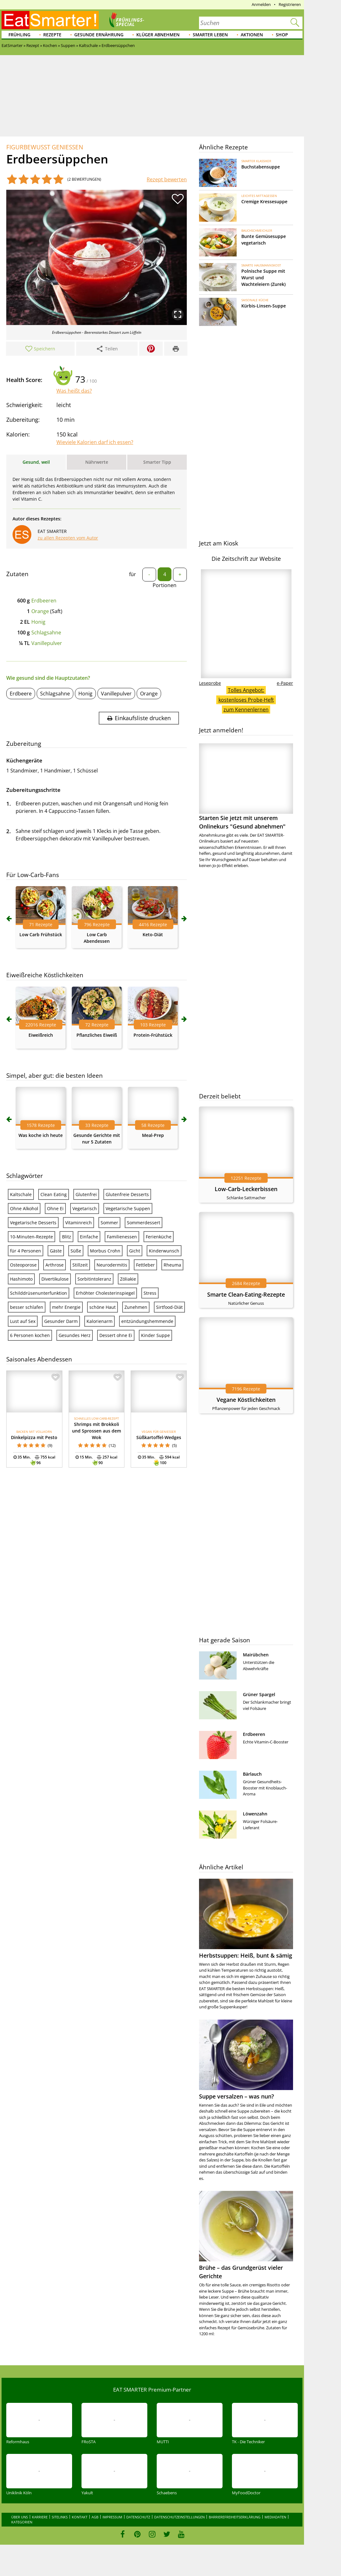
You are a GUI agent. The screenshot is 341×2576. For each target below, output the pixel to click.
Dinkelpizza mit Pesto (34, 1437)
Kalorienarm (100, 1321)
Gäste (56, 1251)
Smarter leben (210, 35)
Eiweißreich (41, 1035)
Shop (282, 35)
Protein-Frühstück (153, 1035)
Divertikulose (55, 1279)
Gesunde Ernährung (98, 35)
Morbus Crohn (105, 1251)
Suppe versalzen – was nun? (236, 2096)
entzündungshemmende (147, 1321)
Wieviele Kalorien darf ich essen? (94, 442)
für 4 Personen (25, 1251)
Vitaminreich (78, 1223)
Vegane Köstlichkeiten (246, 1399)
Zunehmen (135, 1307)
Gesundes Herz (75, 1335)
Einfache (89, 1237)
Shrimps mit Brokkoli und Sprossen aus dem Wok (96, 1430)
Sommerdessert (143, 1223)
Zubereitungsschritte (33, 789)
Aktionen (252, 35)
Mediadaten (275, 2517)
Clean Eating (53, 1194)
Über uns (19, 2517)
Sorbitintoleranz (94, 1279)
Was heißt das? (74, 390)
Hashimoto (21, 1279)
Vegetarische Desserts (33, 1223)
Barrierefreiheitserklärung (234, 2517)
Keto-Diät (153, 934)
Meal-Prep (153, 1135)
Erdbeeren (43, 600)
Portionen (164, 585)
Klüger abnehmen (158, 35)
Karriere (40, 2517)
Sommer (109, 1223)
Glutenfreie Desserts (127, 1194)
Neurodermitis (112, 1265)
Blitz (66, 1237)
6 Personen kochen (30, 1335)
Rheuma (172, 1265)
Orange (40, 611)
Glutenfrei (86, 1194)
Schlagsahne (46, 632)
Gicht (134, 1251)
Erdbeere (21, 693)
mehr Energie (66, 1307)
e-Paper (285, 683)
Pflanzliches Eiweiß (96, 1035)
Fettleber (145, 1265)
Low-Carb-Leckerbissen (246, 1189)
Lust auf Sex (22, 1321)
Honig (38, 621)
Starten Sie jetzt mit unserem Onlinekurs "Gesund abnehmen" (246, 786)
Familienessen (122, 1237)
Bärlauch (252, 1774)
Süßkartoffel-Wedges (158, 1437)
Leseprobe (210, 683)
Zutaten (17, 574)
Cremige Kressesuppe (264, 201)
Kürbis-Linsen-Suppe (263, 306)
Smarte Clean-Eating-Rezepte (246, 1294)
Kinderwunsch (164, 1251)
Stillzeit (80, 1265)
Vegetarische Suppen (128, 1208)
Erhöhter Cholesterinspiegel (105, 1293)
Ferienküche (158, 1237)
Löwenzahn (255, 1814)
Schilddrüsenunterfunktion (38, 1293)
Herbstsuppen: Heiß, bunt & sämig (245, 1955)
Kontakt (79, 2517)
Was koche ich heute (40, 1135)
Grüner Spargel (259, 1694)
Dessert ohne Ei (115, 1335)
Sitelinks (60, 2517)
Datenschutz (138, 2517)
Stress (150, 1293)
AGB (95, 2517)
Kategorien (21, 2522)
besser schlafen (26, 1307)
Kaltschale (21, 1194)
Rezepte (52, 35)
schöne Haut (102, 1307)
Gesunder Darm (61, 1321)
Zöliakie (128, 1279)
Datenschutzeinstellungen (179, 2517)
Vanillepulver (46, 643)
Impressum (112, 2517)
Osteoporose (23, 1265)
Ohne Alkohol (24, 1208)
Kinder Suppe (155, 1335)
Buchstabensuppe (260, 167)
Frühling (19, 35)
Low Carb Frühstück (40, 934)
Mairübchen (256, 1655)
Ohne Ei (55, 1208)
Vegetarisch (84, 1208)
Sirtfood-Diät (169, 1307)
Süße (76, 1251)
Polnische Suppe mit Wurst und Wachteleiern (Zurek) (263, 277)
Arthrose (54, 1265)
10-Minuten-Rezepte (31, 1237)
